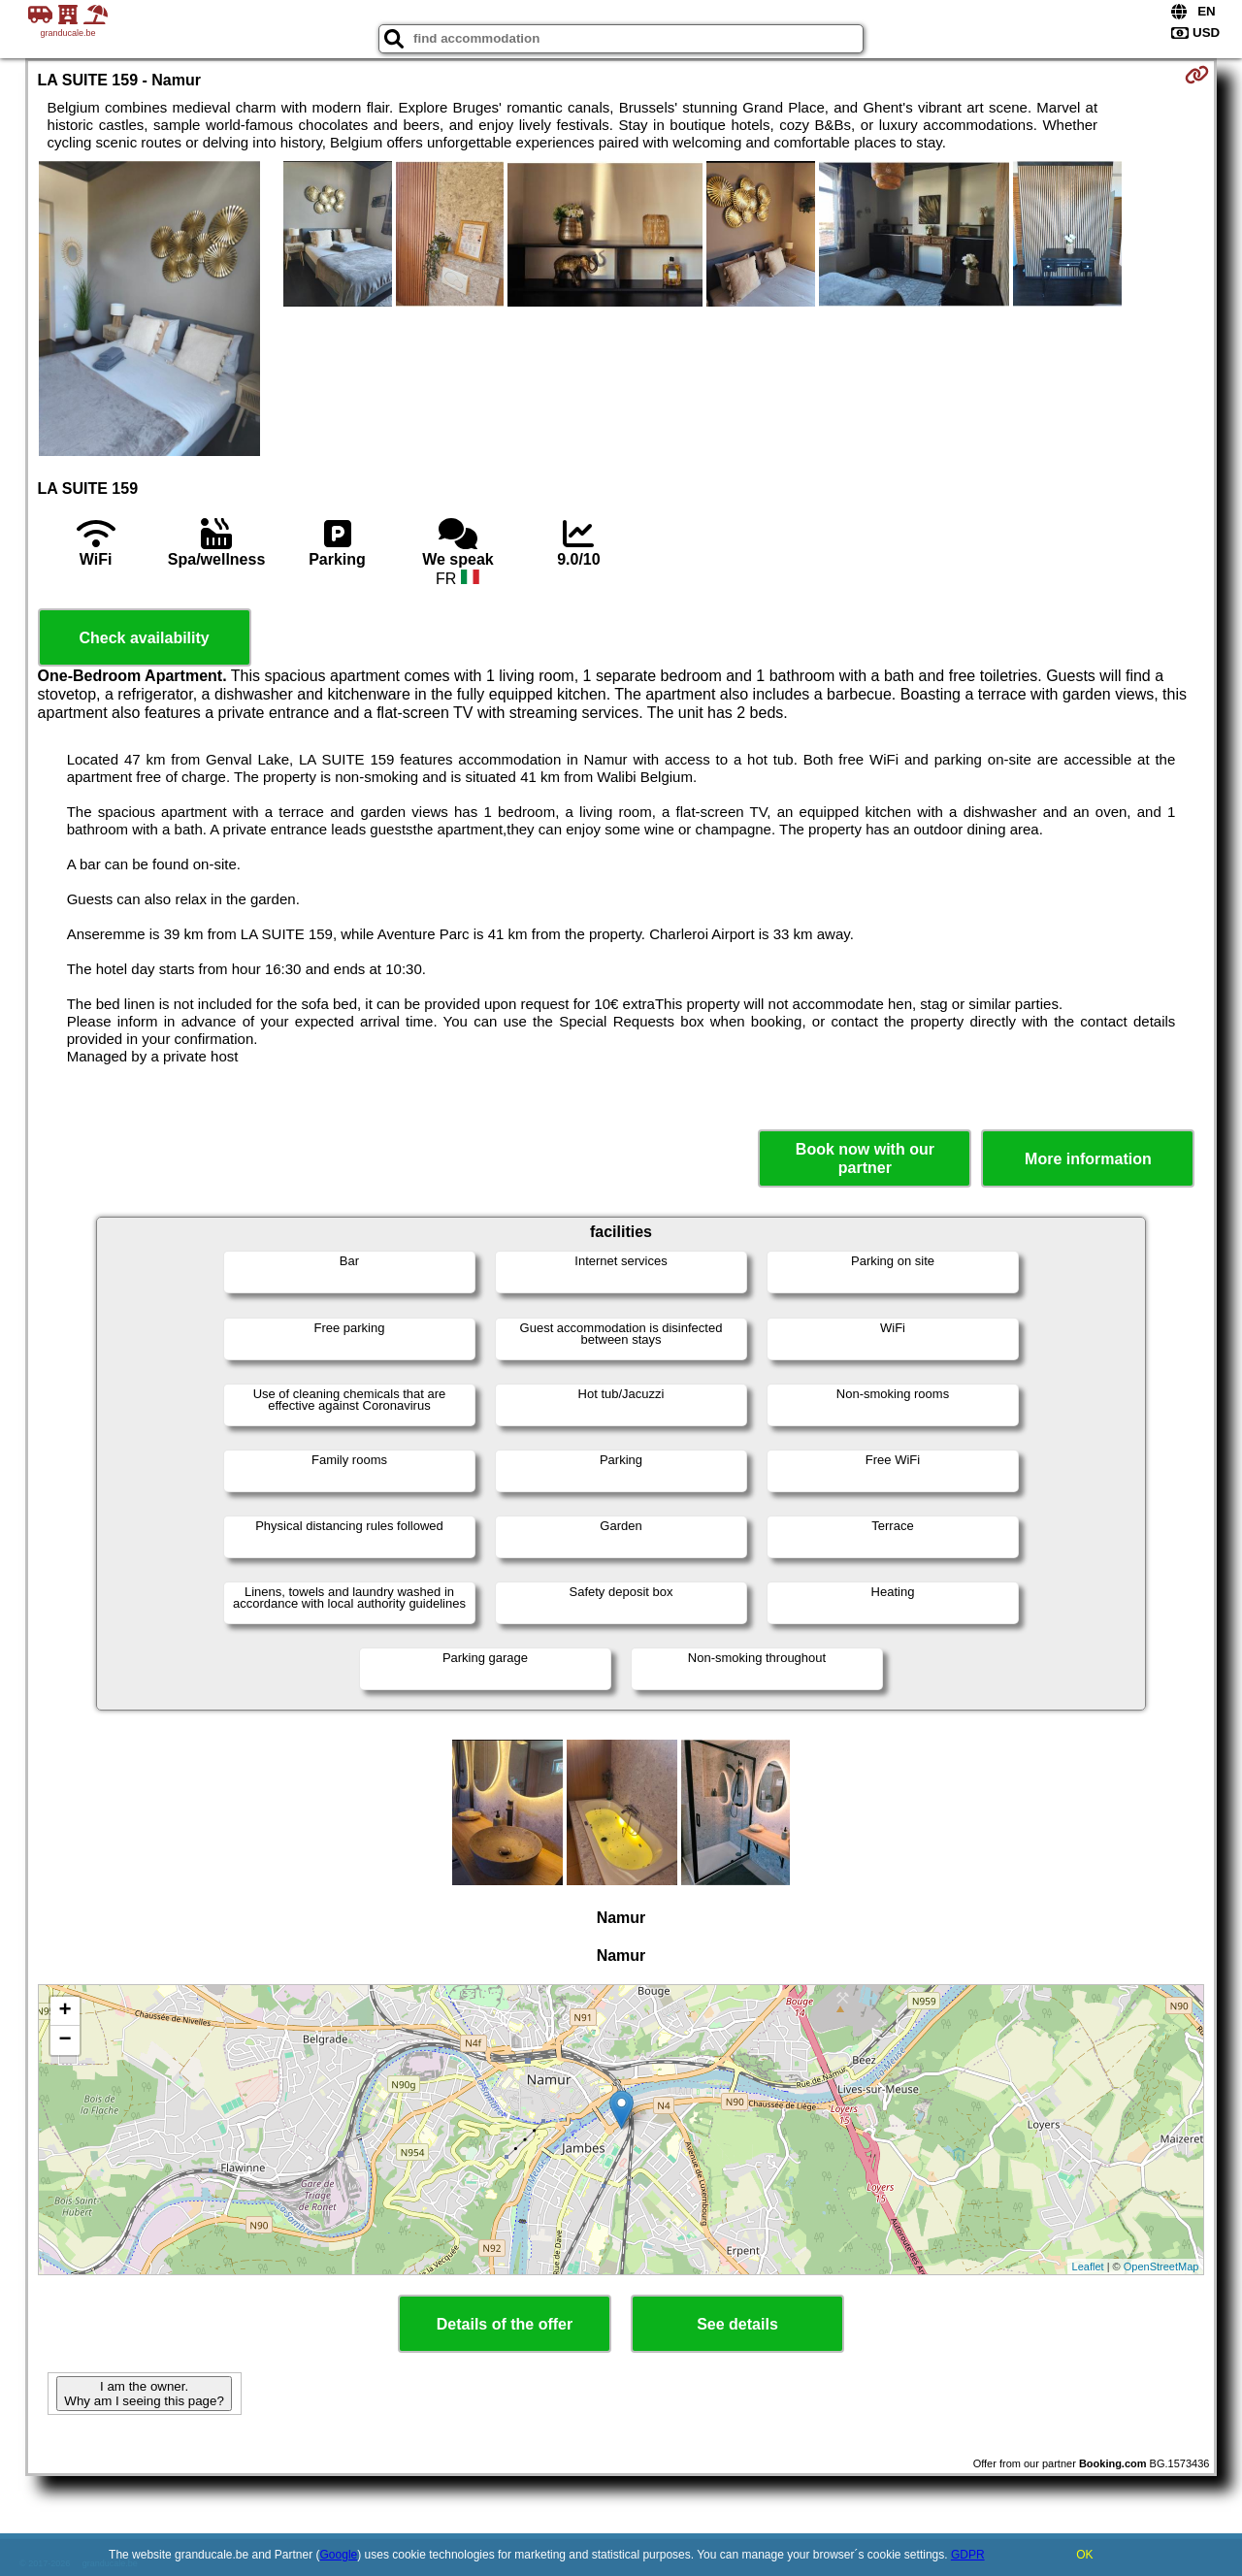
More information (1088, 1159)
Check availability (144, 638)
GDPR (968, 2554)
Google (339, 2554)
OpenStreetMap (1161, 2266)
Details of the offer (504, 2324)
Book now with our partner (865, 1158)
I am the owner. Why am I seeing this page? (143, 2393)
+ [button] (64, 2011)
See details (737, 2324)
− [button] (64, 2040)
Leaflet (1088, 2266)
